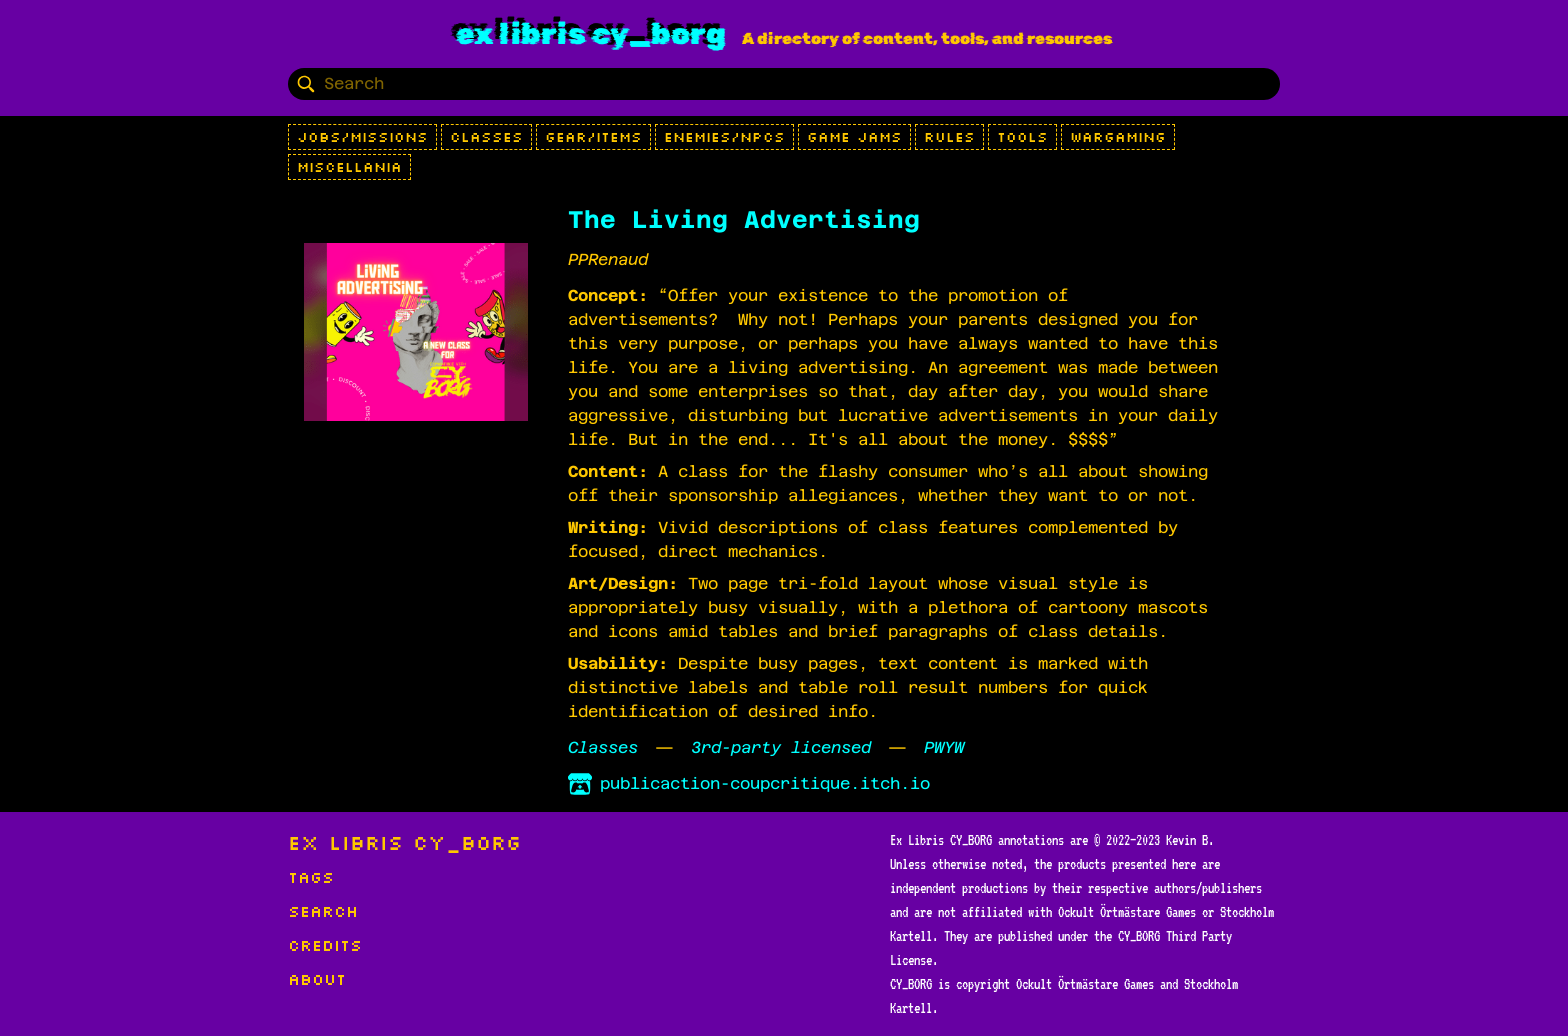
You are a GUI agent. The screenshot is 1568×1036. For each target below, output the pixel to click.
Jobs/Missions (362, 137)
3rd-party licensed (781, 747)
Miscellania (349, 167)
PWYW (944, 747)
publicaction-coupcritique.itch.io (749, 784)
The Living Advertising (744, 220)
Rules (949, 137)
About (317, 979)
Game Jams (854, 137)
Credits (325, 945)
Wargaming (1118, 137)
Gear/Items (593, 137)
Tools (1022, 137)
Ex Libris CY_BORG (591, 34)
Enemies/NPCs (724, 137)
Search (323, 911)
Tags (311, 877)
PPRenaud (608, 259)
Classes (486, 137)
